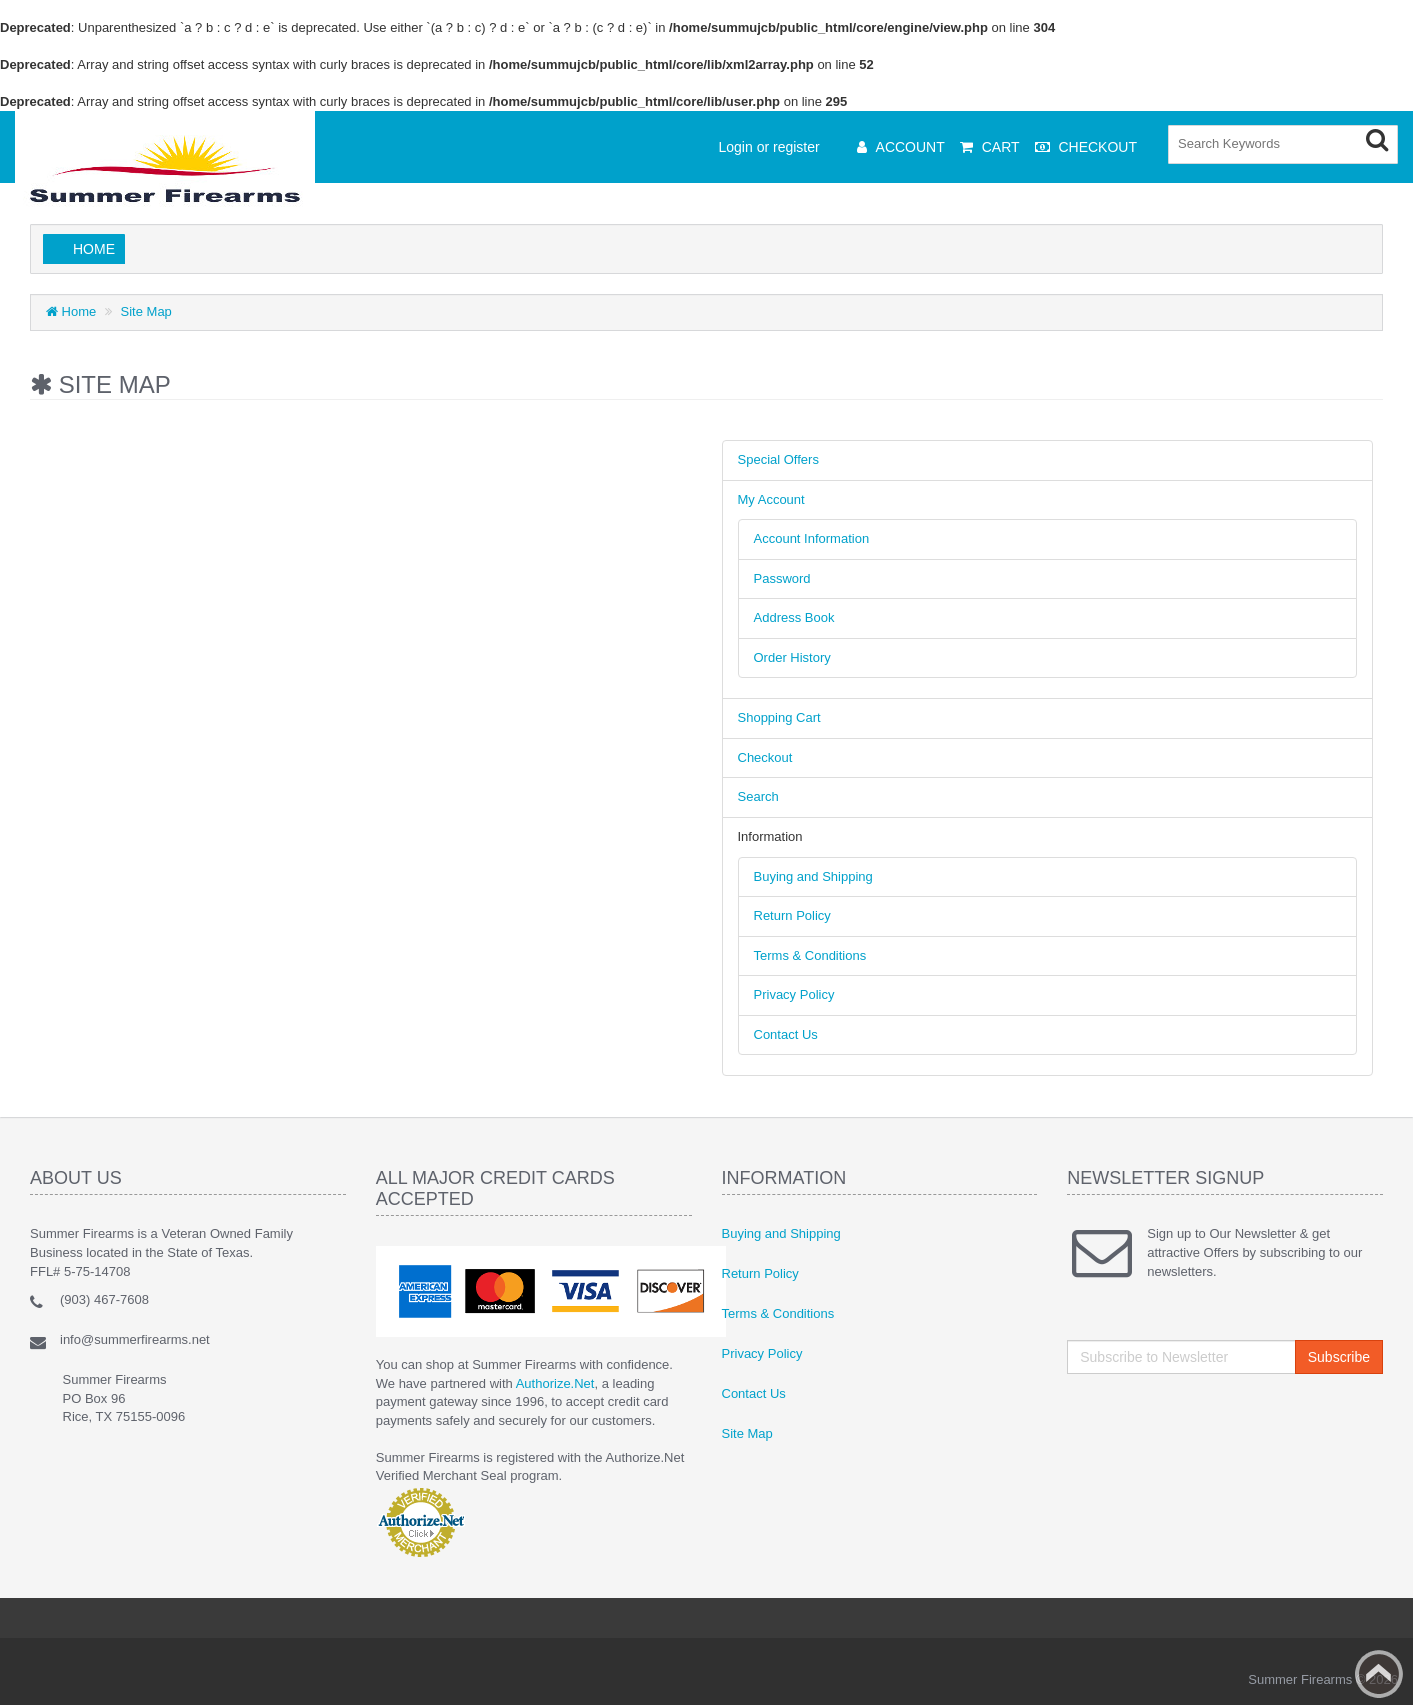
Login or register (769, 147)
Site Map (146, 311)
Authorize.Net (555, 1383)
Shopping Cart (779, 717)
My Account (771, 499)
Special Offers (778, 459)
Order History (792, 657)
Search (758, 796)
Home (94, 249)
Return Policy (792, 915)
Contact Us (786, 1034)
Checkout (765, 757)
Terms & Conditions (810, 955)
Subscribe (1339, 1357)
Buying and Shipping (813, 876)
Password (782, 578)
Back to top (1379, 1674)
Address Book (794, 617)
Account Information (812, 538)
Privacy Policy (794, 994)
